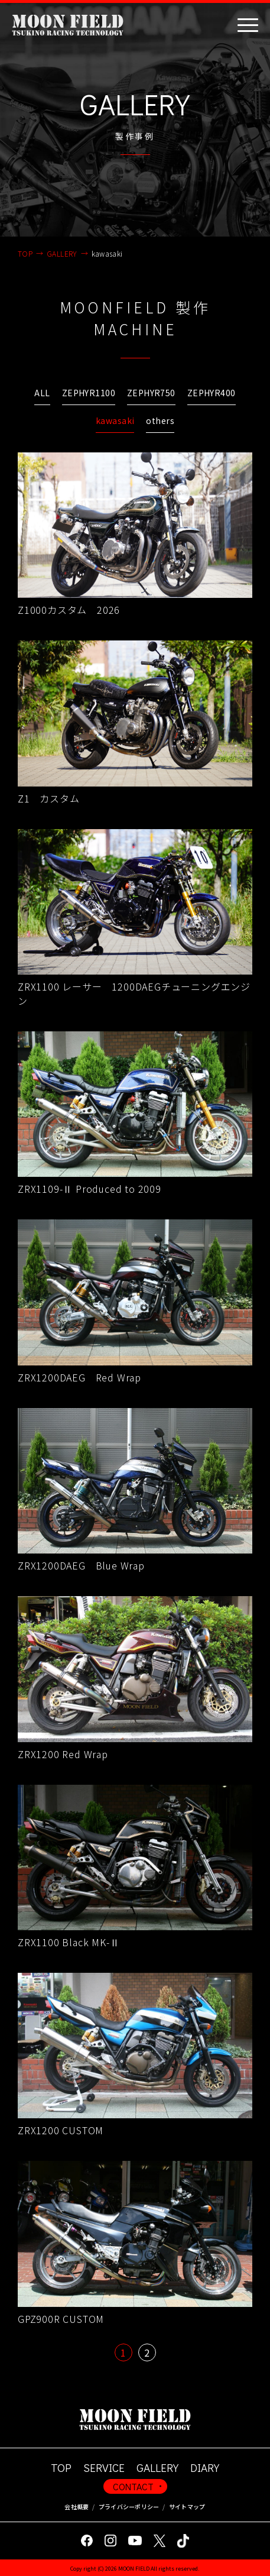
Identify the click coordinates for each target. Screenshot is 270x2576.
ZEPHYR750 (151, 393)
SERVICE (104, 2467)
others (160, 420)
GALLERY (157, 2467)
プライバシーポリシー (129, 2506)
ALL (42, 393)
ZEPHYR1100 (88, 393)
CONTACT (133, 2486)
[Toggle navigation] (248, 25)
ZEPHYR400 (211, 393)
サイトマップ (187, 2506)
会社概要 (76, 2506)
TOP (61, 2467)
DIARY (204, 2467)
